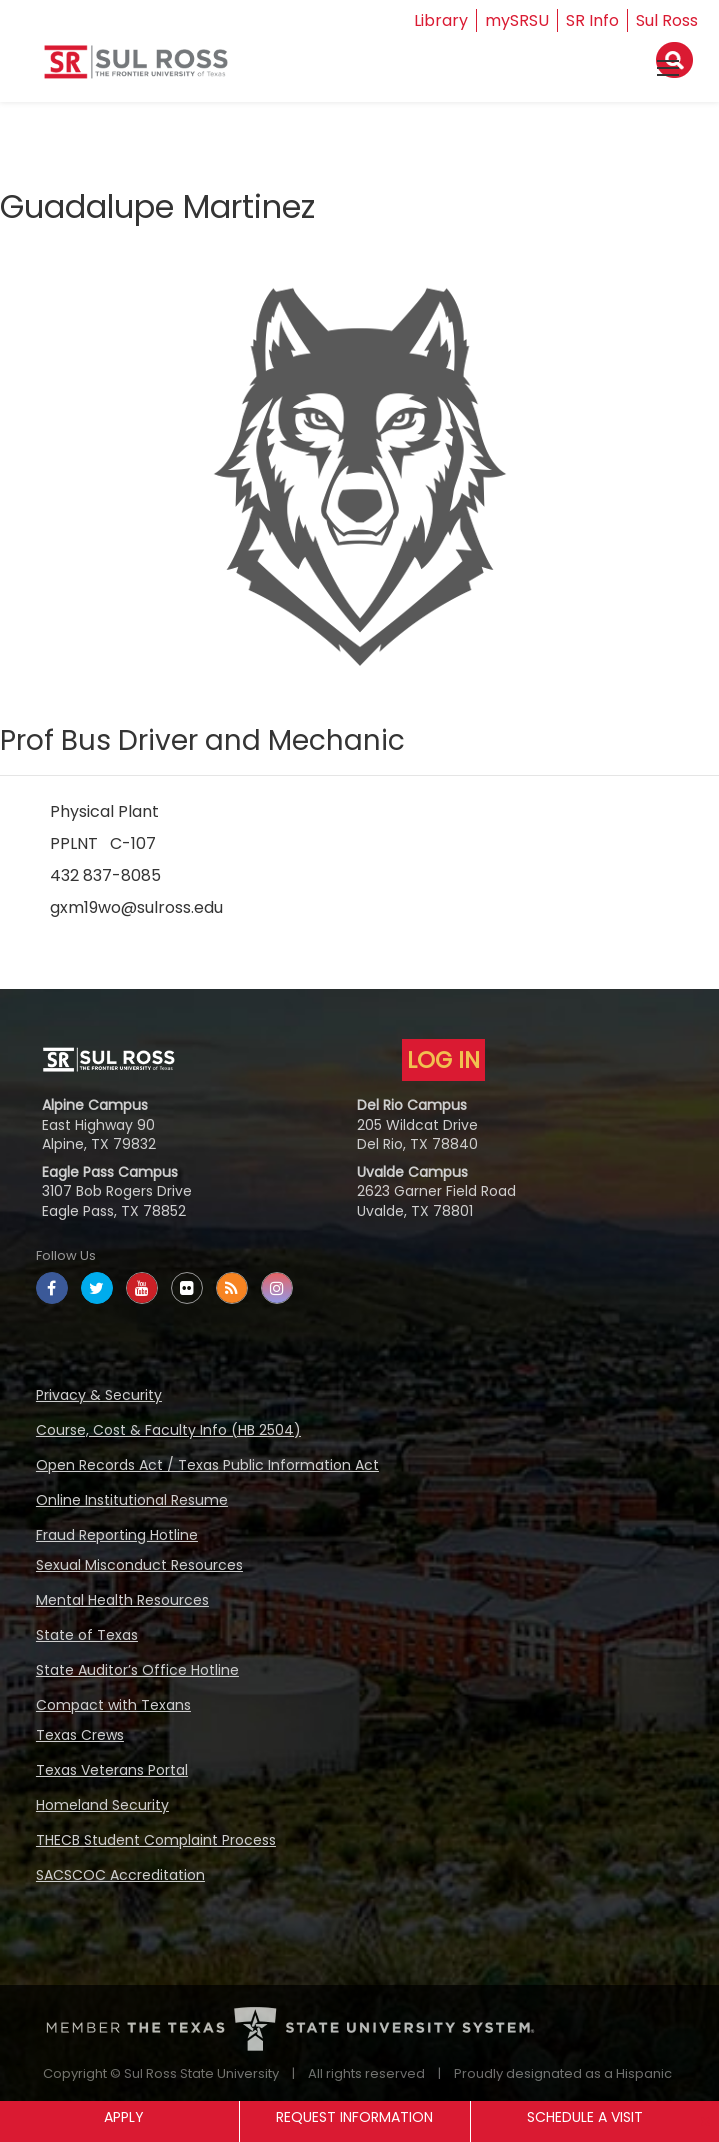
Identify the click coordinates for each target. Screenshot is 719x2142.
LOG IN (443, 1060)
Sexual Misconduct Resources (139, 1565)
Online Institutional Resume (132, 1500)
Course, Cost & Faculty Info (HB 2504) (168, 1430)
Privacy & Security (99, 1395)
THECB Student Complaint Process (156, 1840)
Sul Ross (667, 20)
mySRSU (517, 20)
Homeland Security (102, 1805)
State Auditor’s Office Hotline (137, 1670)
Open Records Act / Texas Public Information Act (207, 1465)
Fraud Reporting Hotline (117, 1535)
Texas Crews (80, 1735)
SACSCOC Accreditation (120, 1875)
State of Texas (87, 1635)
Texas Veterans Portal (112, 1770)
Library (441, 20)
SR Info (592, 20)
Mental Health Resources (122, 1600)
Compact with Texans (113, 1705)
